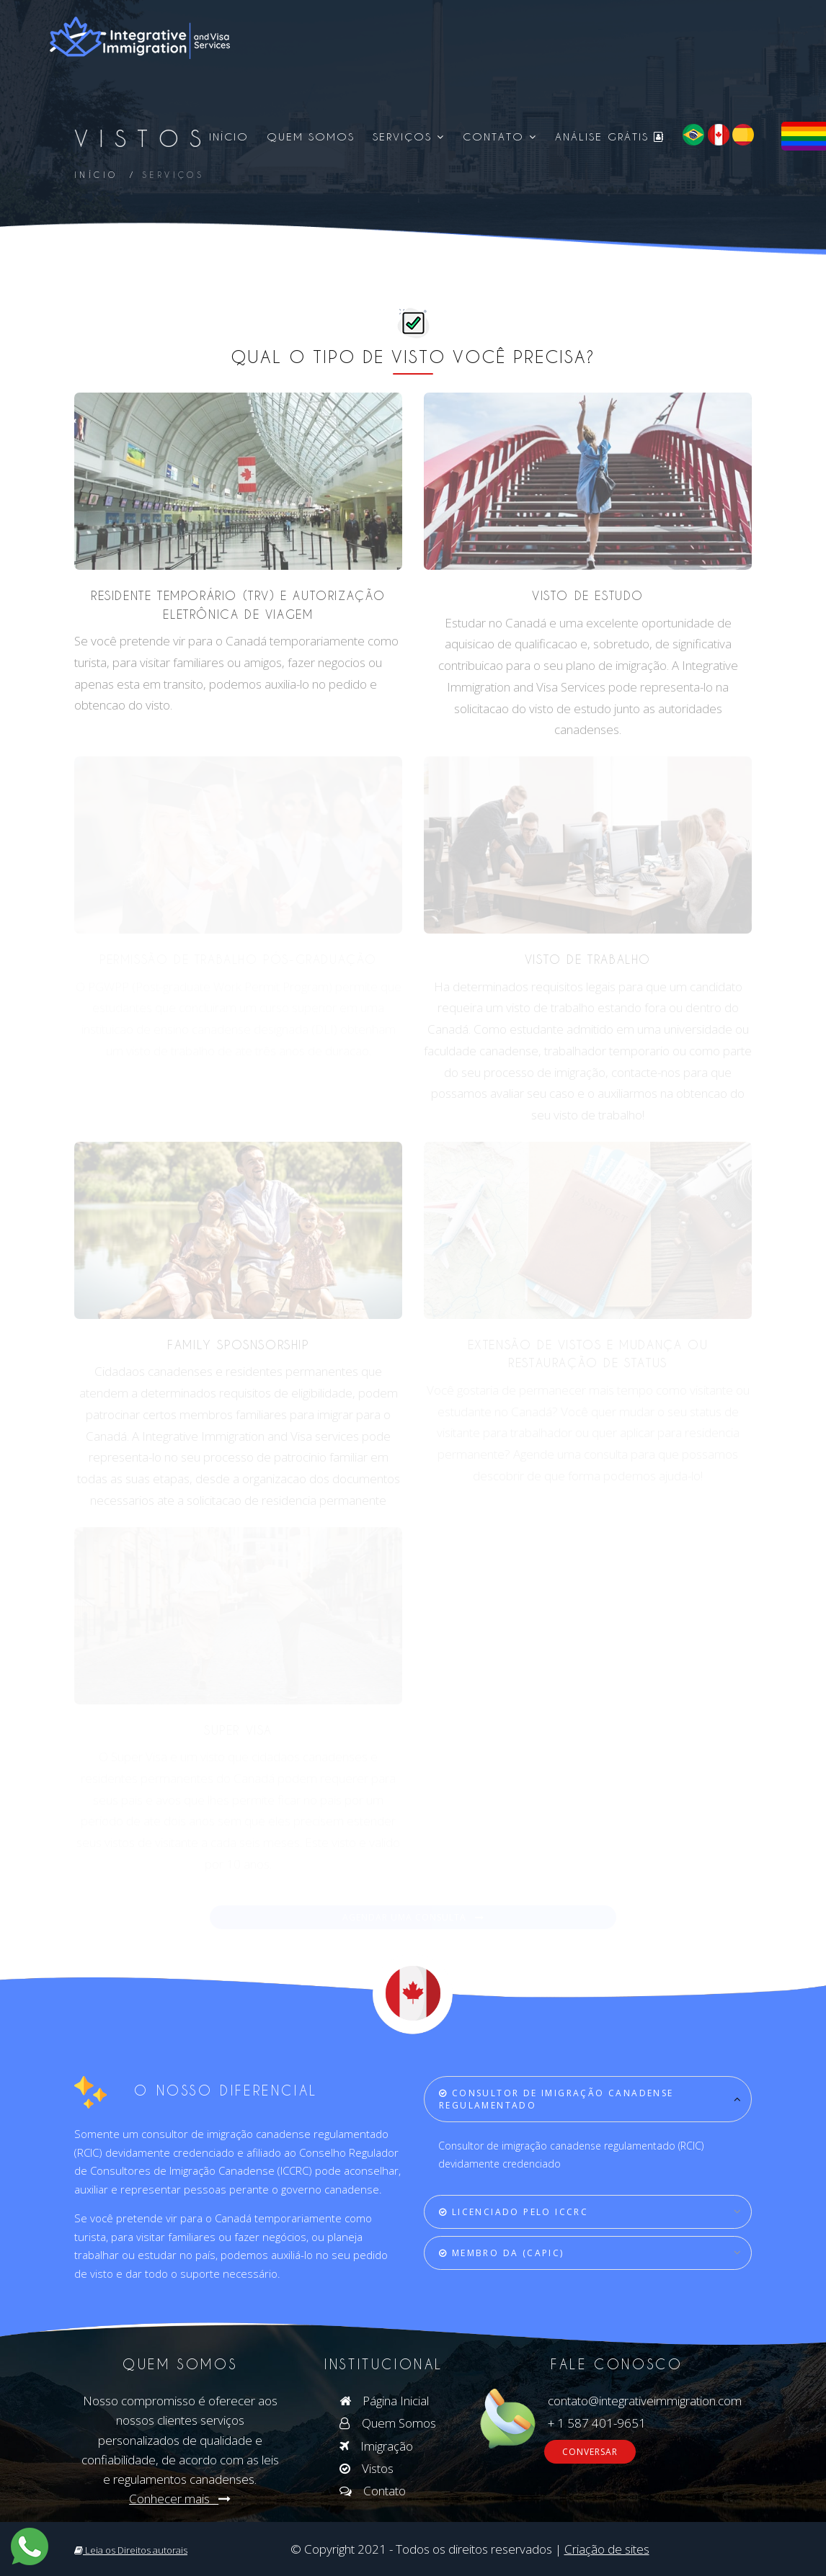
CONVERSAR (590, 2452)
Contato (500, 136)
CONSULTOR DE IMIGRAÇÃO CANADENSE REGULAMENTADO (556, 2099)
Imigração (376, 2446)
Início (229, 136)
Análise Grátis (610, 136)
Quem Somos (311, 136)
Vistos (366, 2468)
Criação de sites (606, 2549)
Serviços (409, 136)
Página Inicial (384, 2400)
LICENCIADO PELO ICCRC (513, 2212)
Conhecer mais (180, 2498)
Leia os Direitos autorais (130, 2550)
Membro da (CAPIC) (501, 2253)
